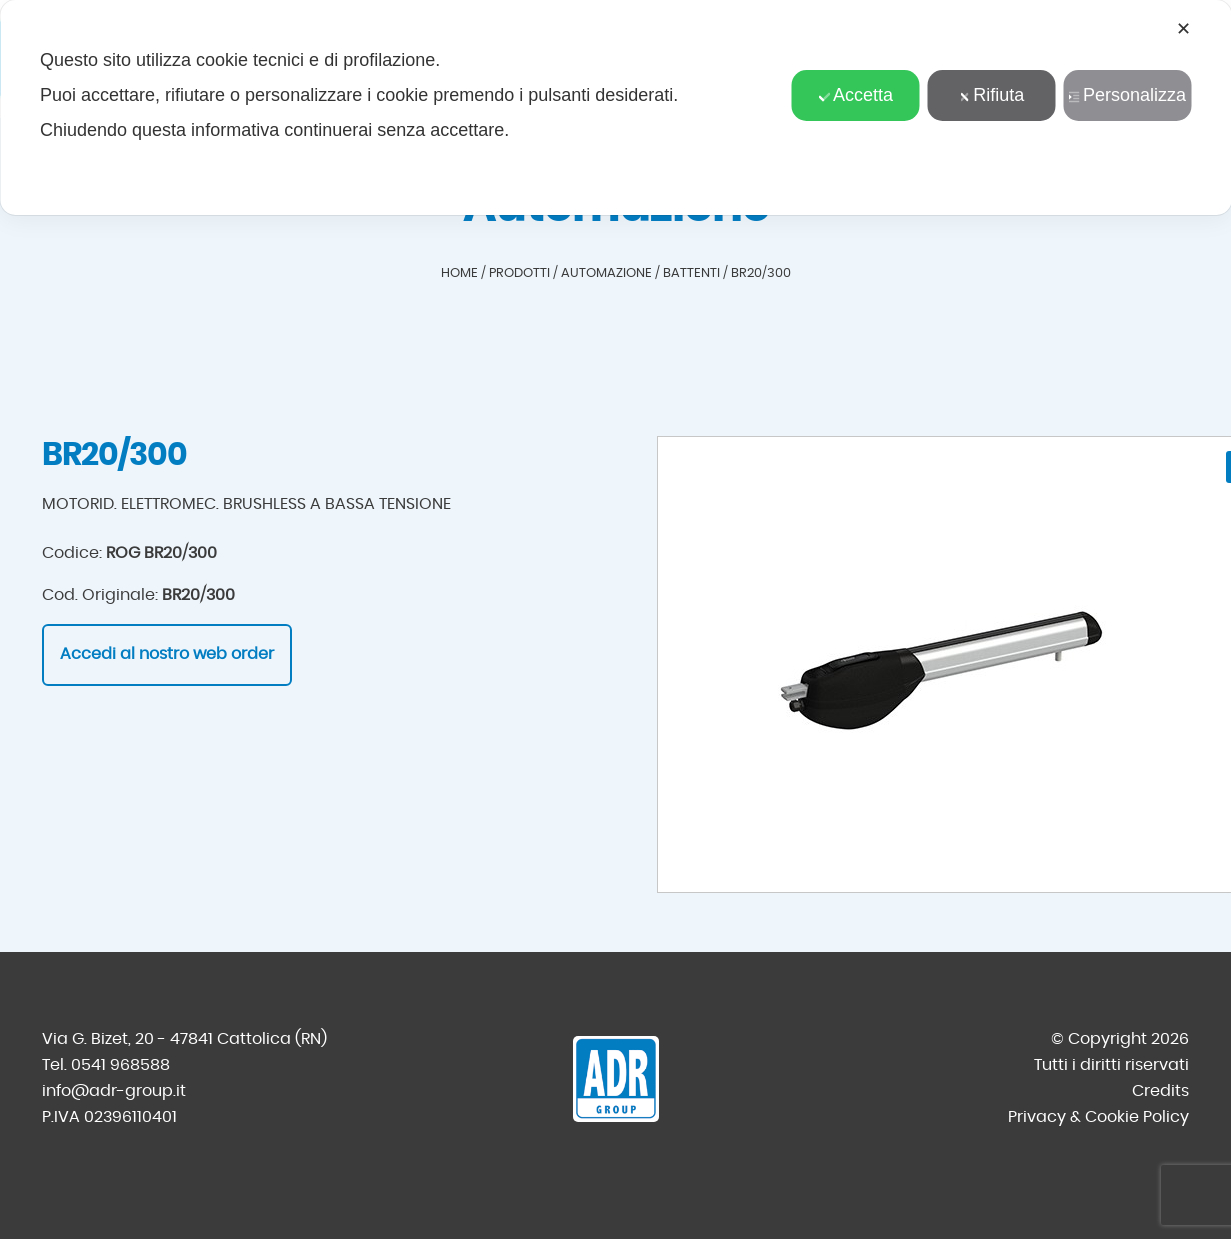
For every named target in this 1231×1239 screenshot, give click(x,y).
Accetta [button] (855, 95)
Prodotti (519, 273)
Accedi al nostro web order (167, 654)
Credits (1160, 1091)
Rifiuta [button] (991, 95)
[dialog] (615, 107)
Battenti (691, 273)
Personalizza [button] (1127, 95)
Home (459, 273)
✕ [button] (1183, 29)
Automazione (606, 273)
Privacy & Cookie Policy (1098, 1117)
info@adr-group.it (114, 1091)
